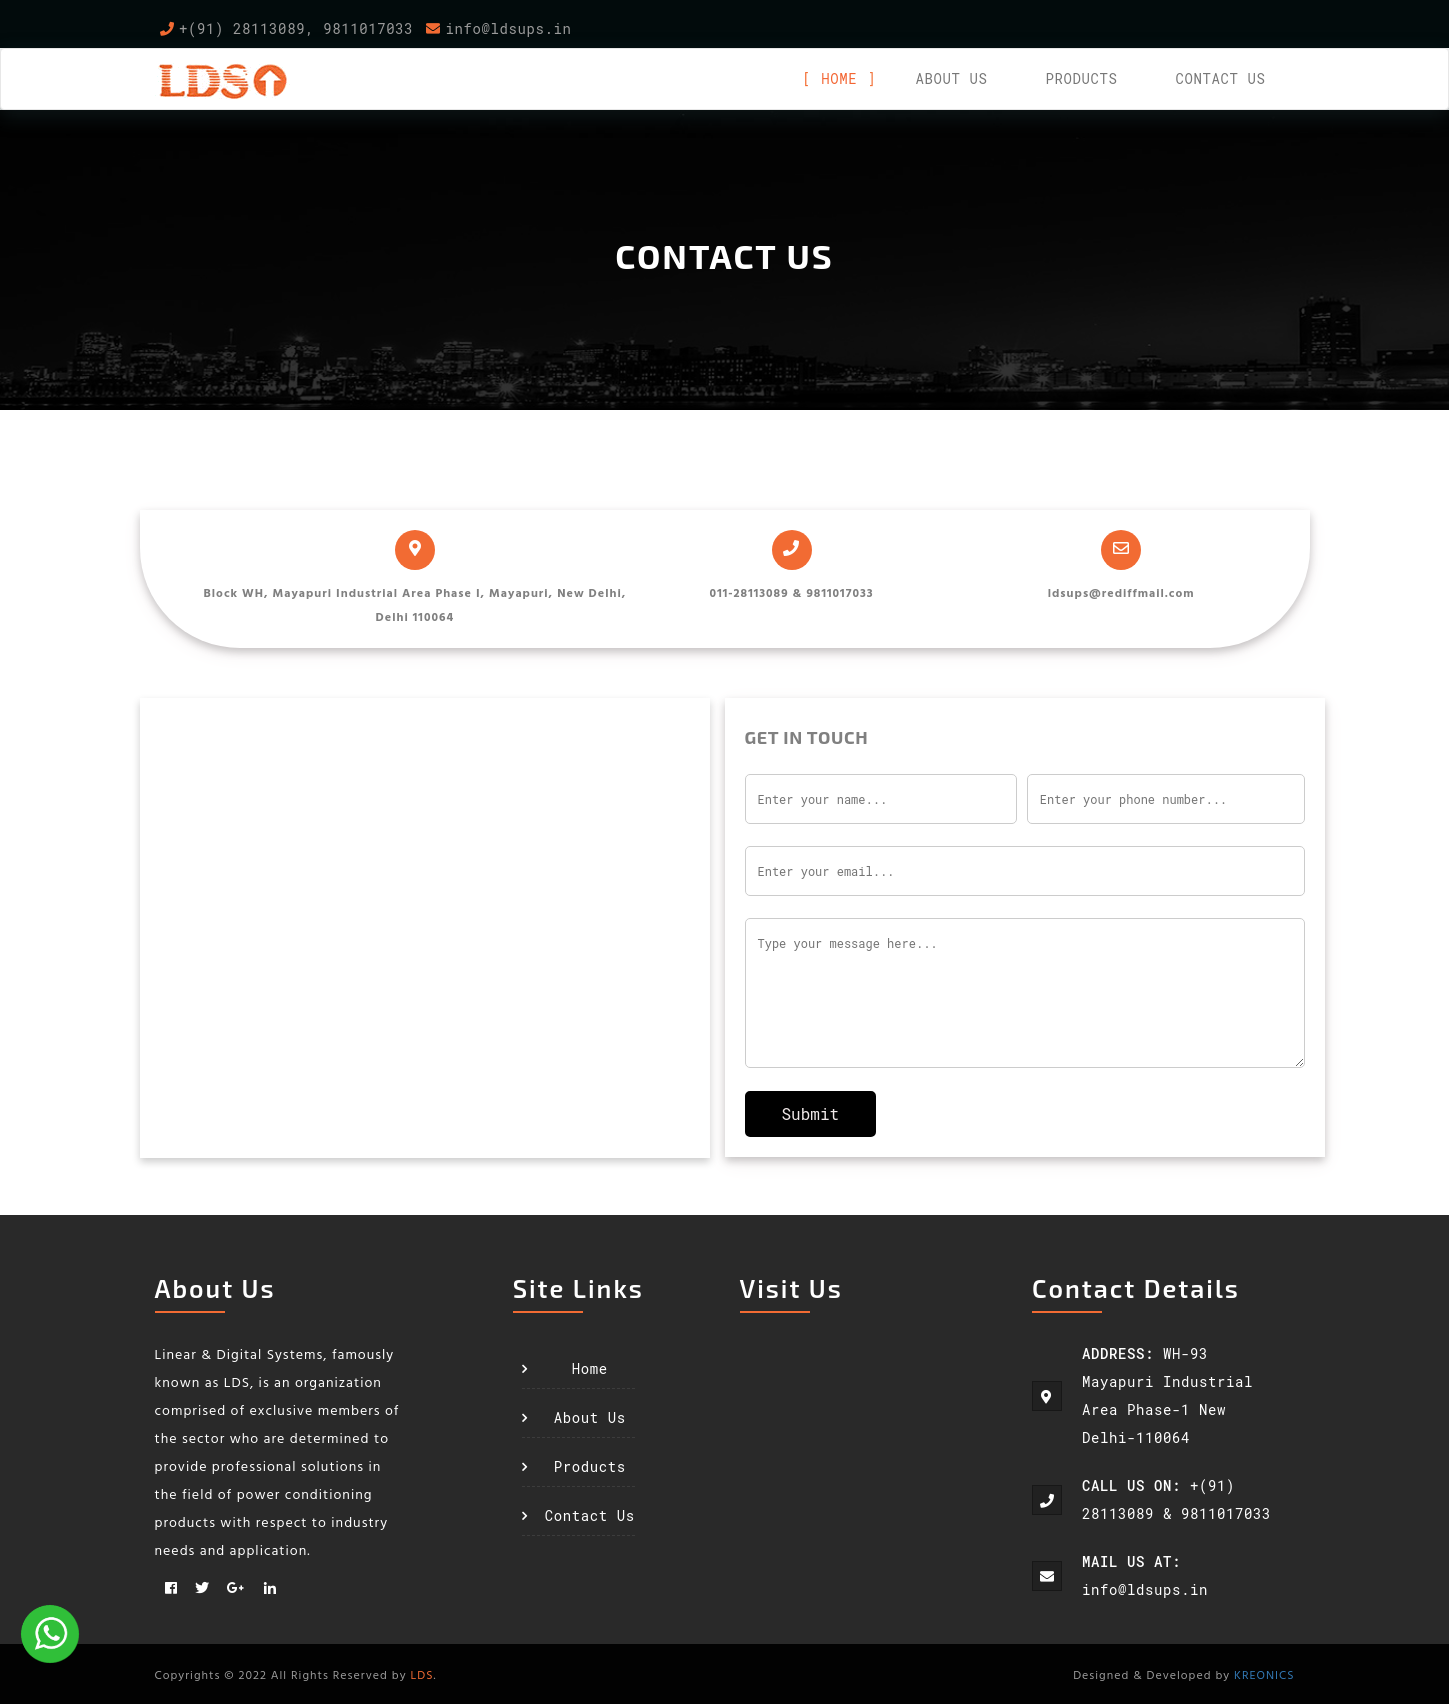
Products (1081, 78)
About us (951, 78)
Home (839, 78)
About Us (590, 1417)
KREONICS (1264, 1674)
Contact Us (1220, 78)
